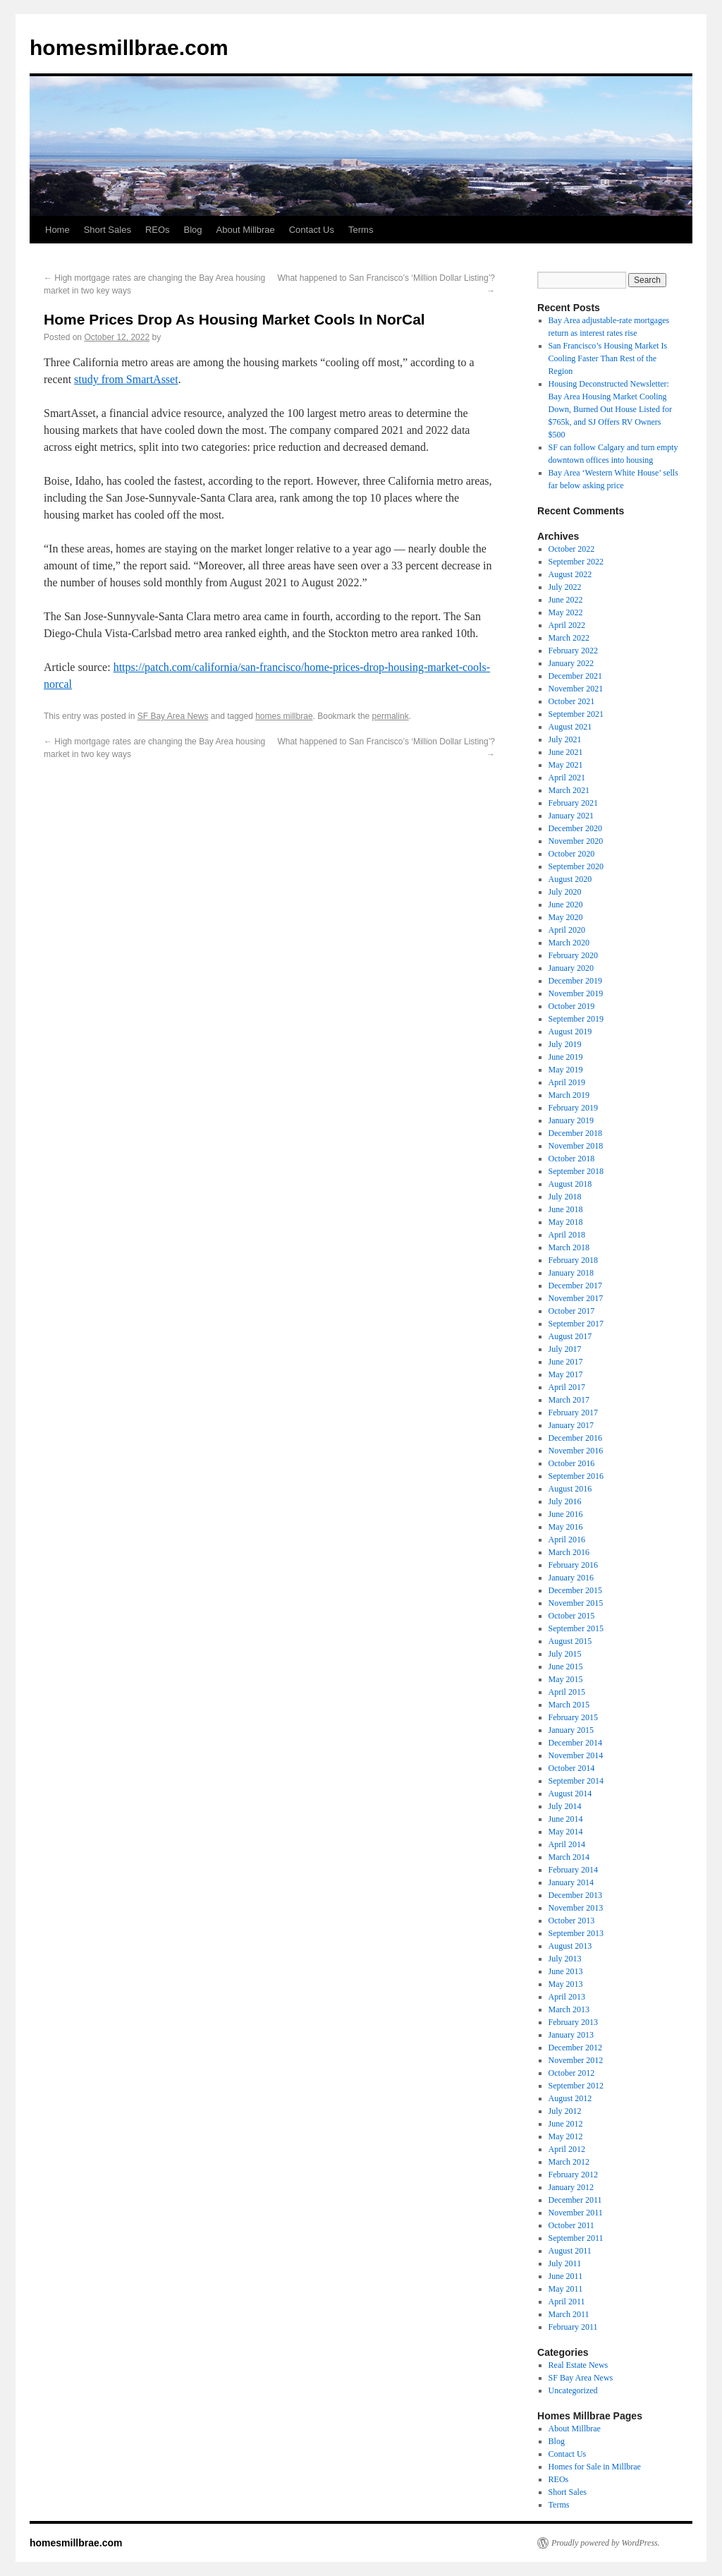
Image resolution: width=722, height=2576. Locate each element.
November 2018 (576, 1146)
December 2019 (575, 981)
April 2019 (567, 1082)
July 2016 (565, 1501)
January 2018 (571, 1273)
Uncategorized (573, 2390)
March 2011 (569, 2314)
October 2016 (572, 1463)
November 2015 (576, 1603)
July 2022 (565, 587)
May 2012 (566, 2136)
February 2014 (573, 1870)
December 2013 (575, 1895)
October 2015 (572, 1616)
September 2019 (576, 1019)
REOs (157, 229)
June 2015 (566, 1666)
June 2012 (566, 2124)
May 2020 (566, 917)
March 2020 (569, 943)
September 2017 (576, 1324)
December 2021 (575, 676)
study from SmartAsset (126, 379)
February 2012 (573, 2174)
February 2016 (573, 1565)
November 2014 (576, 1755)
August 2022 (570, 574)
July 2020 (565, 892)
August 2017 (570, 1336)
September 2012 (576, 2086)
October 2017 (572, 1311)
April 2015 (567, 1692)
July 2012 (565, 2111)
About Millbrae (245, 229)
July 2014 (565, 1806)
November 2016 (576, 1451)
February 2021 (573, 803)
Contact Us (311, 229)
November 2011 (576, 2213)
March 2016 (569, 1552)
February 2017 (573, 1412)
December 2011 (575, 2200)
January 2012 (571, 2187)
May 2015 (566, 1679)
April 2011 (567, 2301)
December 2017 (575, 1285)
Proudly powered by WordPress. (605, 2543)
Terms (360, 229)
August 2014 (570, 1793)
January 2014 (571, 1882)
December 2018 (575, 1133)
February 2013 (573, 2022)
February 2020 (573, 955)
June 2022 (566, 600)
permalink (390, 716)
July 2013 (565, 1959)
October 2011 (571, 2225)
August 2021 (570, 727)
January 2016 (571, 1578)
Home (57, 229)
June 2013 (566, 1971)
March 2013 (569, 2009)
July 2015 (565, 1654)
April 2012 (567, 2149)
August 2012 (570, 2098)
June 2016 (566, 1514)
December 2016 (575, 1438)
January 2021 (571, 816)
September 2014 (576, 1781)
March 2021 (569, 790)
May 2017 (566, 1374)
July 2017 (565, 1349)
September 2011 (576, 2238)
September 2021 (576, 714)
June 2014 (566, 1819)
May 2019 (566, 1070)
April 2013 (567, 1997)
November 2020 (576, 841)
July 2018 (565, 1197)
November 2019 (576, 993)
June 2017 (566, 1362)
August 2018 (570, 1184)
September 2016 (576, 1476)
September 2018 (576, 1171)
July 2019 (565, 1044)
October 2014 (572, 1768)
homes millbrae (283, 716)
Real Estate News (578, 2365)
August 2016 (570, 1489)
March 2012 (569, 2162)
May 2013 (566, 1984)
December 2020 (575, 828)
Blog (193, 229)
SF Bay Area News (173, 716)
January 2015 (571, 1730)
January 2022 (571, 663)
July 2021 (565, 739)
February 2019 (573, 1108)
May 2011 (566, 2289)
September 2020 (576, 866)
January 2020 (571, 968)
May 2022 (566, 612)
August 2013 (570, 1946)
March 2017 (569, 1400)
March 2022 (569, 638)
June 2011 (566, 2276)
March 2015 (569, 1705)
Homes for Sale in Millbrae (595, 2467)
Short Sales (107, 229)
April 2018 (567, 1235)
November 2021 (576, 689)
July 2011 (565, 2263)
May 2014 (566, 1832)
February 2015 (573, 1717)
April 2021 (567, 777)
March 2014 (569, 1857)
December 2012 (575, 2047)
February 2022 (573, 650)
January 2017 (571, 1425)
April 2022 (567, 625)
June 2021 (566, 752)
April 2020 (567, 930)
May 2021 (566, 765)
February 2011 (573, 2327)
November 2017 (576, 1298)
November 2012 (576, 2060)
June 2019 (566, 1057)
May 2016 (566, 1527)
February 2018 (573, 1260)
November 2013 (576, 1908)
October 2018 (572, 1158)
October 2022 (572, 549)
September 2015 (576, 1628)
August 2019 (570, 1031)
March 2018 (569, 1247)
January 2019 (571, 1120)
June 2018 (566, 1209)
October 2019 (572, 1006)
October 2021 (572, 701)
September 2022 (576, 562)
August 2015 (570, 1641)
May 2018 (566, 1222)
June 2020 (566, 904)
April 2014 (567, 1844)
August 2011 (570, 2251)
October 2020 (572, 854)
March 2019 (569, 1095)
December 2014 (575, 1743)
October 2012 (572, 2073)
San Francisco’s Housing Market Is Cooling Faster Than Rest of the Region (608, 358)
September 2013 (576, 1933)
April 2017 (567, 1387)
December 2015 (575, 1590)
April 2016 (567, 1539)
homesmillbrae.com (129, 47)
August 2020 (570, 879)
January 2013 (571, 2035)
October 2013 (572, 1920)
